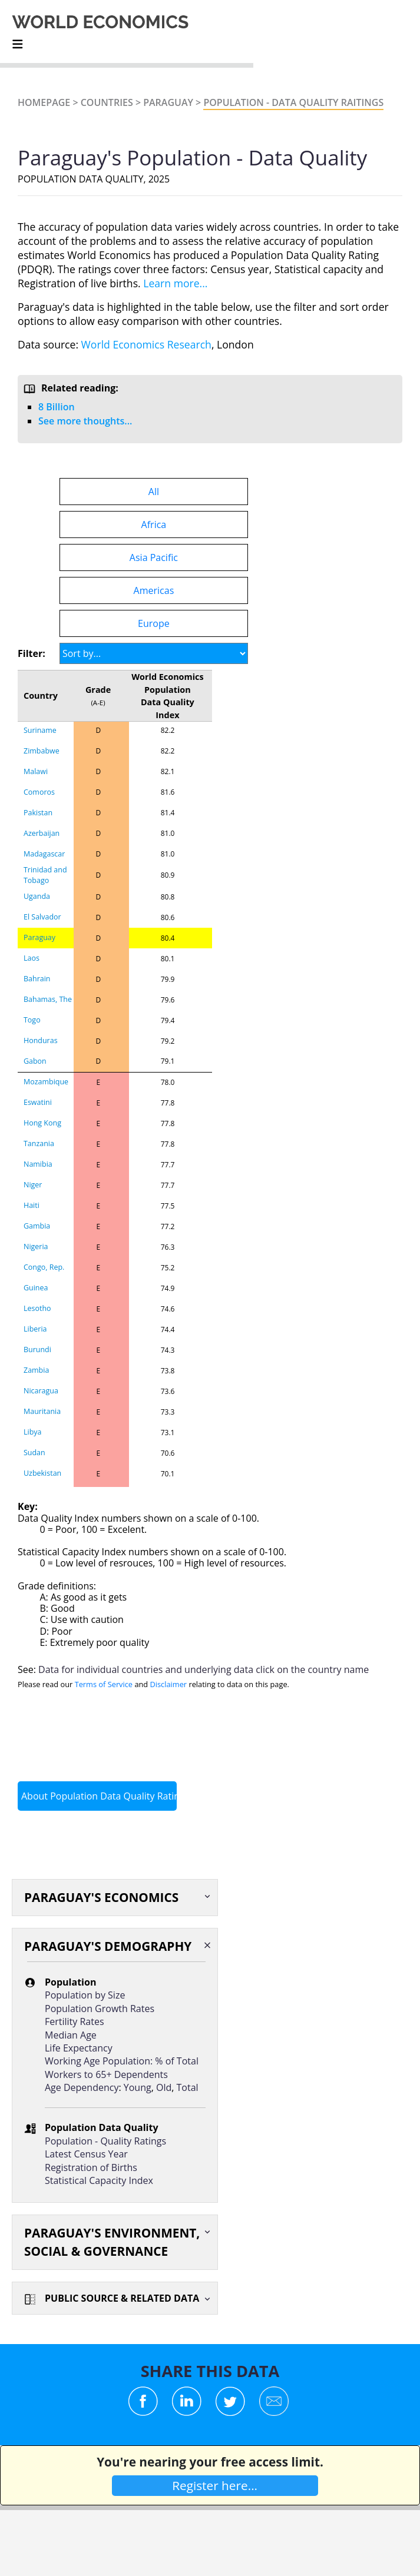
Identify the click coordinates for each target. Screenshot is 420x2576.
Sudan (34, 1453)
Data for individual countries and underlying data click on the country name (203, 1669)
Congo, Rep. (44, 1267)
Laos (31, 958)
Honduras (41, 1040)
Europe (154, 623)
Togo (32, 1020)
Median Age (71, 2035)
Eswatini (38, 1102)
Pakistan (38, 813)
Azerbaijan (41, 833)
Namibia (38, 1164)
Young (137, 2087)
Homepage (44, 102)
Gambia (37, 1226)
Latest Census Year (86, 2153)
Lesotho (37, 1308)
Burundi (37, 1350)
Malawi (36, 771)
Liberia (35, 1329)
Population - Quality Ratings (105, 2141)
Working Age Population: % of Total (122, 2060)
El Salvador (42, 917)
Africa (154, 524)
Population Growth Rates (99, 2008)
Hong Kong (42, 1123)
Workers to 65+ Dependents (106, 2074)
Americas (154, 590)
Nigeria (36, 1246)
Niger (33, 1185)
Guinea (36, 1288)
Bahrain (37, 979)
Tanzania (39, 1143)
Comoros (39, 792)
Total (188, 2087)
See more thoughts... (85, 420)
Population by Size (85, 1995)
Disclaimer (168, 1684)
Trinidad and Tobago (45, 875)
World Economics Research (146, 344)
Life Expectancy (79, 2047)
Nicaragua (41, 1391)
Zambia (36, 1370)
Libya (32, 1432)
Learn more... (175, 283)
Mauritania (42, 1411)
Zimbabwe (41, 751)
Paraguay (168, 102)
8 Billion (56, 406)
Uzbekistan (42, 1473)
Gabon (35, 1061)
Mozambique (46, 1082)
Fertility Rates (74, 2021)
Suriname (40, 730)
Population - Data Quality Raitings (293, 102)
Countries (107, 102)
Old (163, 2087)
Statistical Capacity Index (99, 2180)
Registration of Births (91, 2167)
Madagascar (44, 854)
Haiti (31, 1205)
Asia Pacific (154, 557)
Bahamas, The (48, 999)
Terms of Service (104, 1684)
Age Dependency (81, 2087)
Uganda (37, 896)
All (153, 491)
